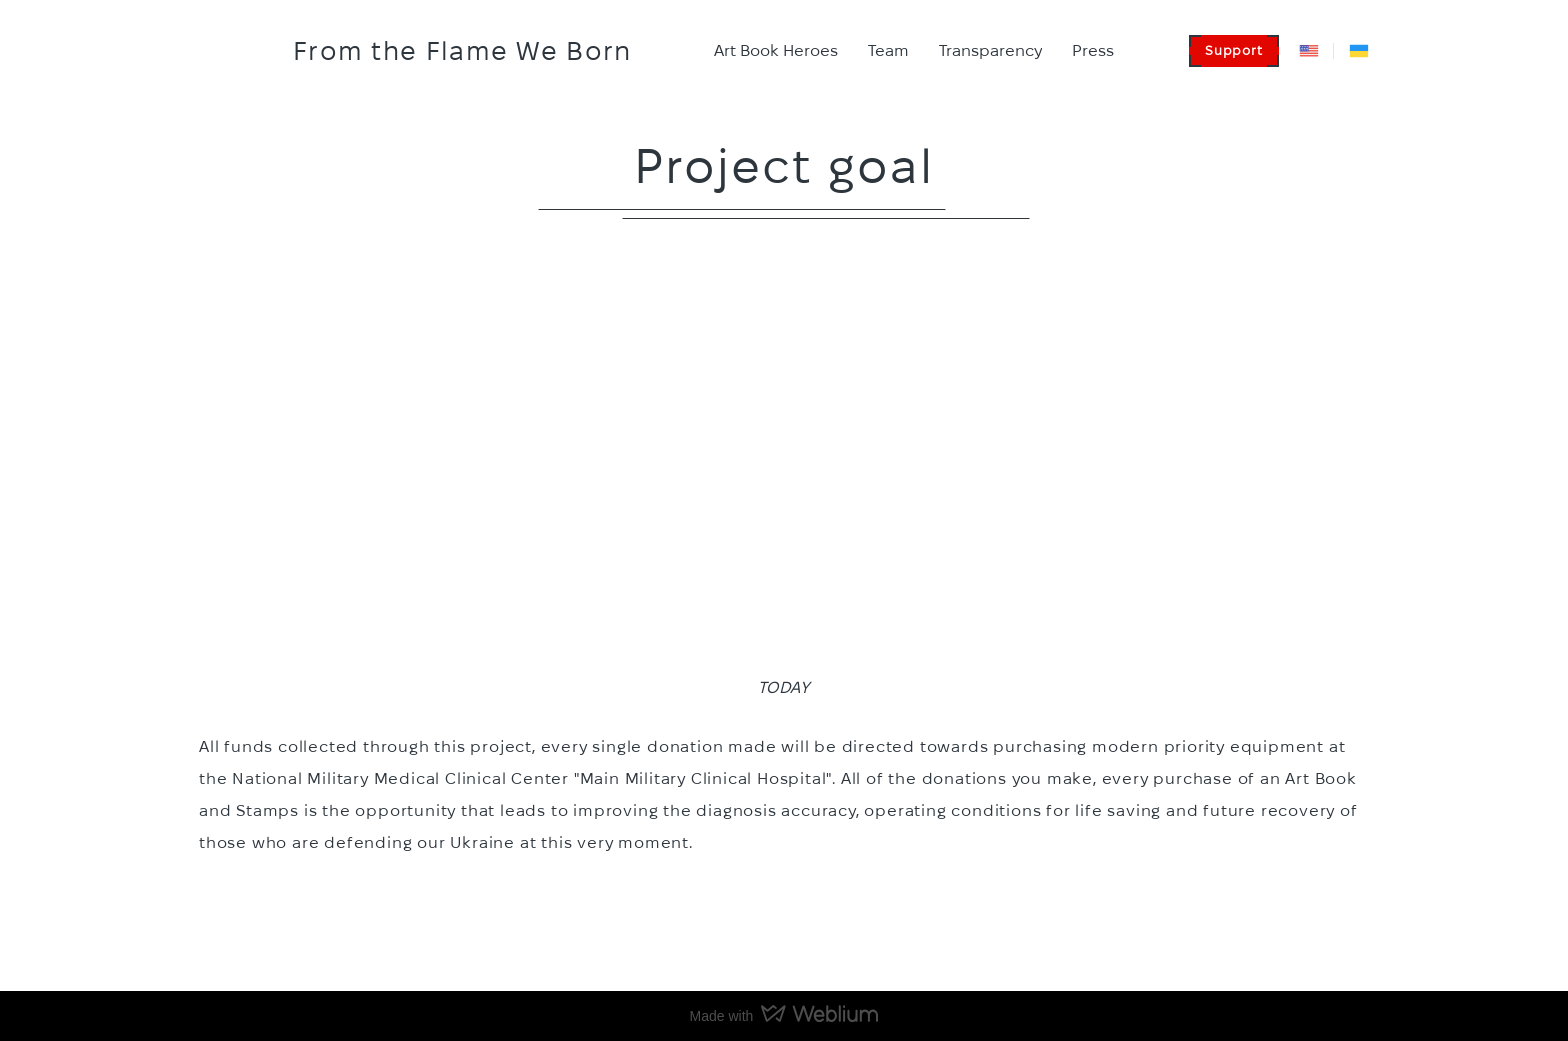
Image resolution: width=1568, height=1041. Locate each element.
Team (888, 50)
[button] (1234, 51)
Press (1093, 50)
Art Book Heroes (776, 50)
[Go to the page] (236, 51)
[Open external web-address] (1309, 51)
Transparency (990, 50)
